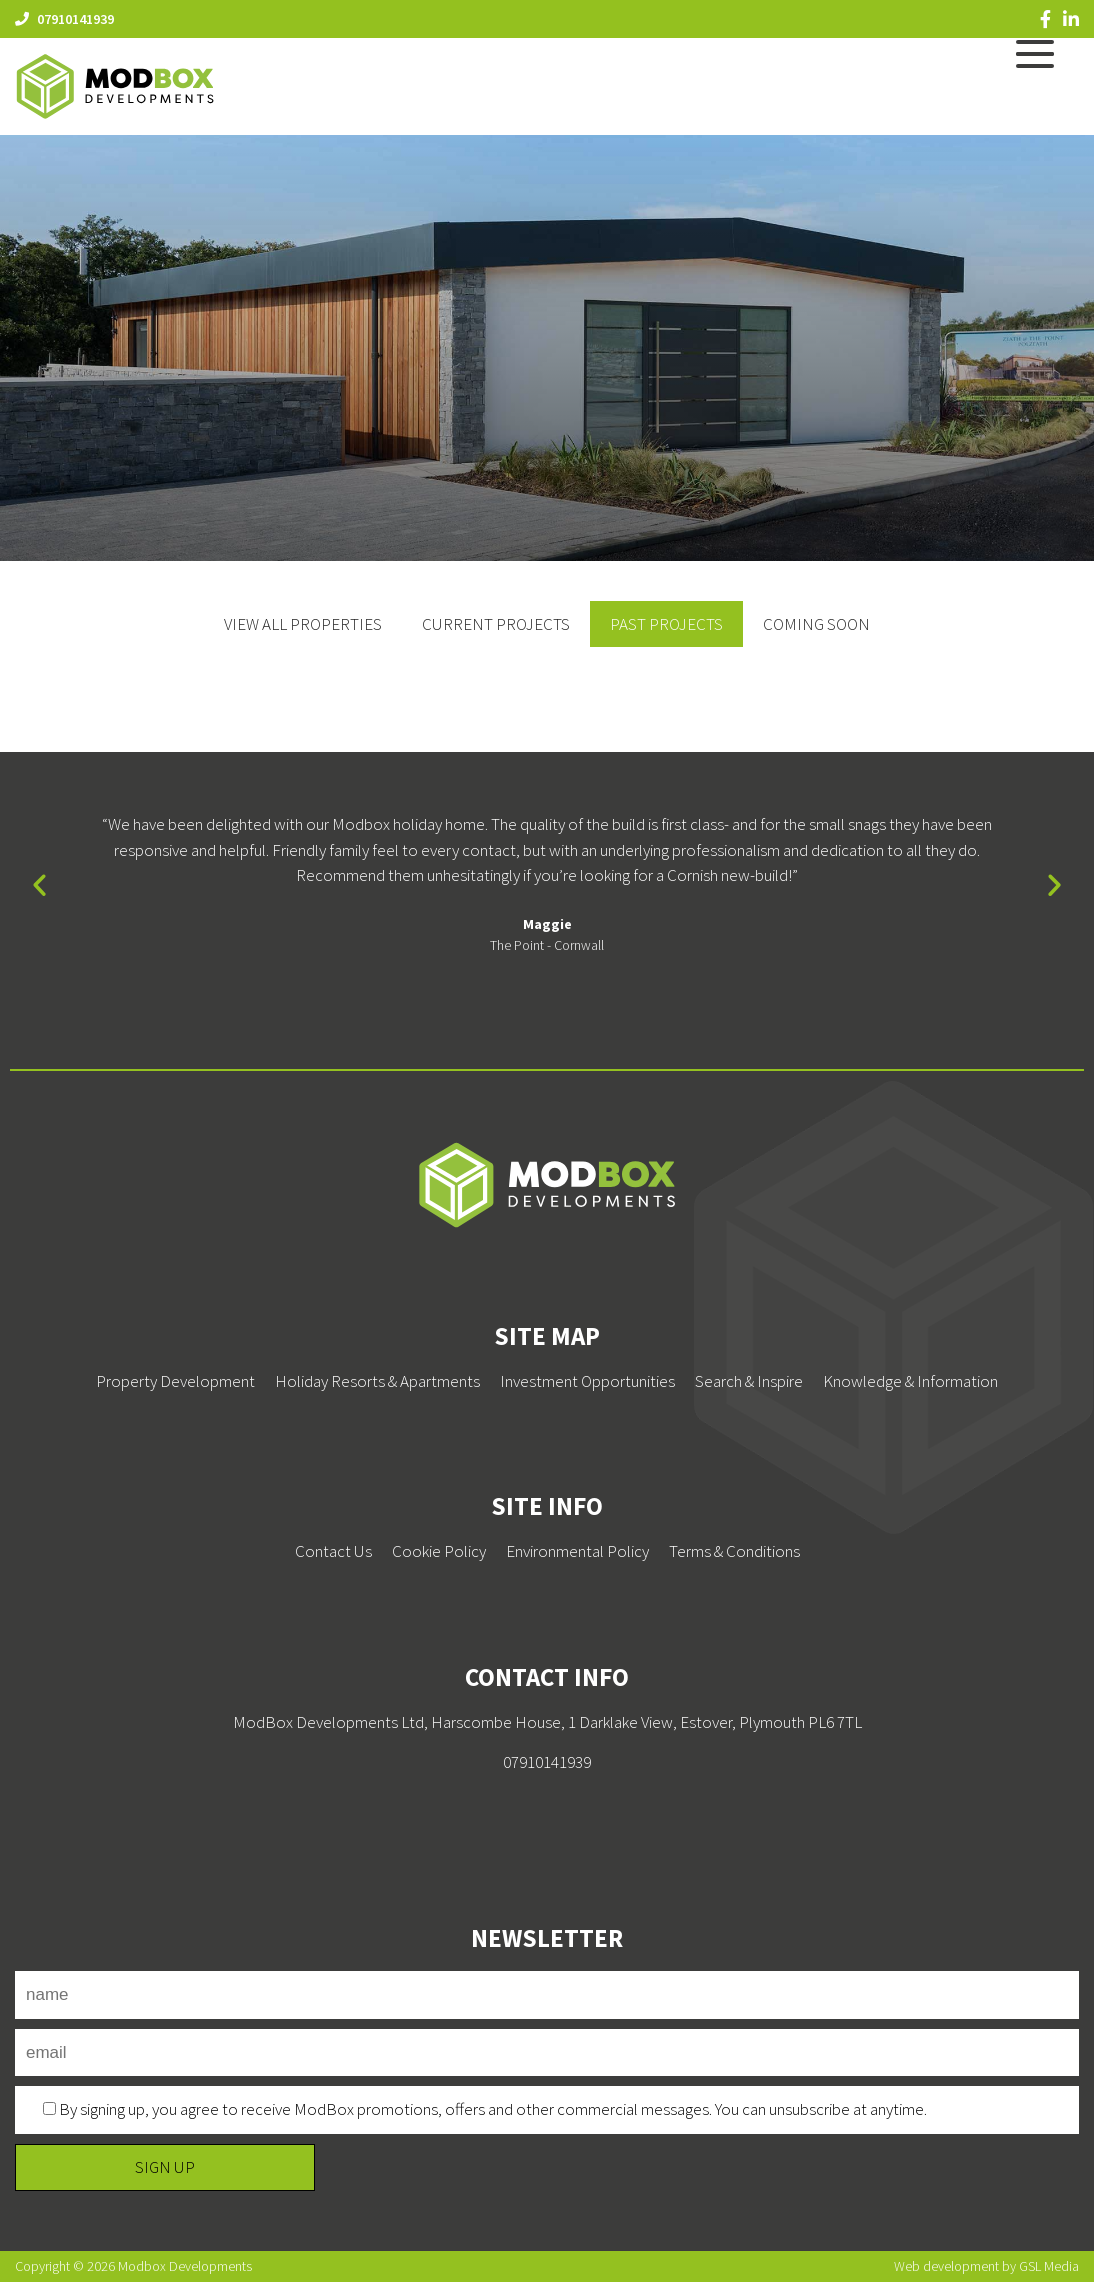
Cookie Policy (439, 1551)
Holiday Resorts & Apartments (377, 1381)
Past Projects (666, 624)
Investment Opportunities (587, 1381)
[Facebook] (1045, 19)
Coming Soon (816, 624)
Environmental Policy (577, 1551)
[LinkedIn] (1071, 19)
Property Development (175, 1381)
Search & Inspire (749, 1381)
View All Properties (303, 624)
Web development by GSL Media (986, 2266)
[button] (39, 884)
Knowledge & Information (910, 1381)
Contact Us (333, 1551)
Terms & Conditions (734, 1551)
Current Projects (496, 624)
